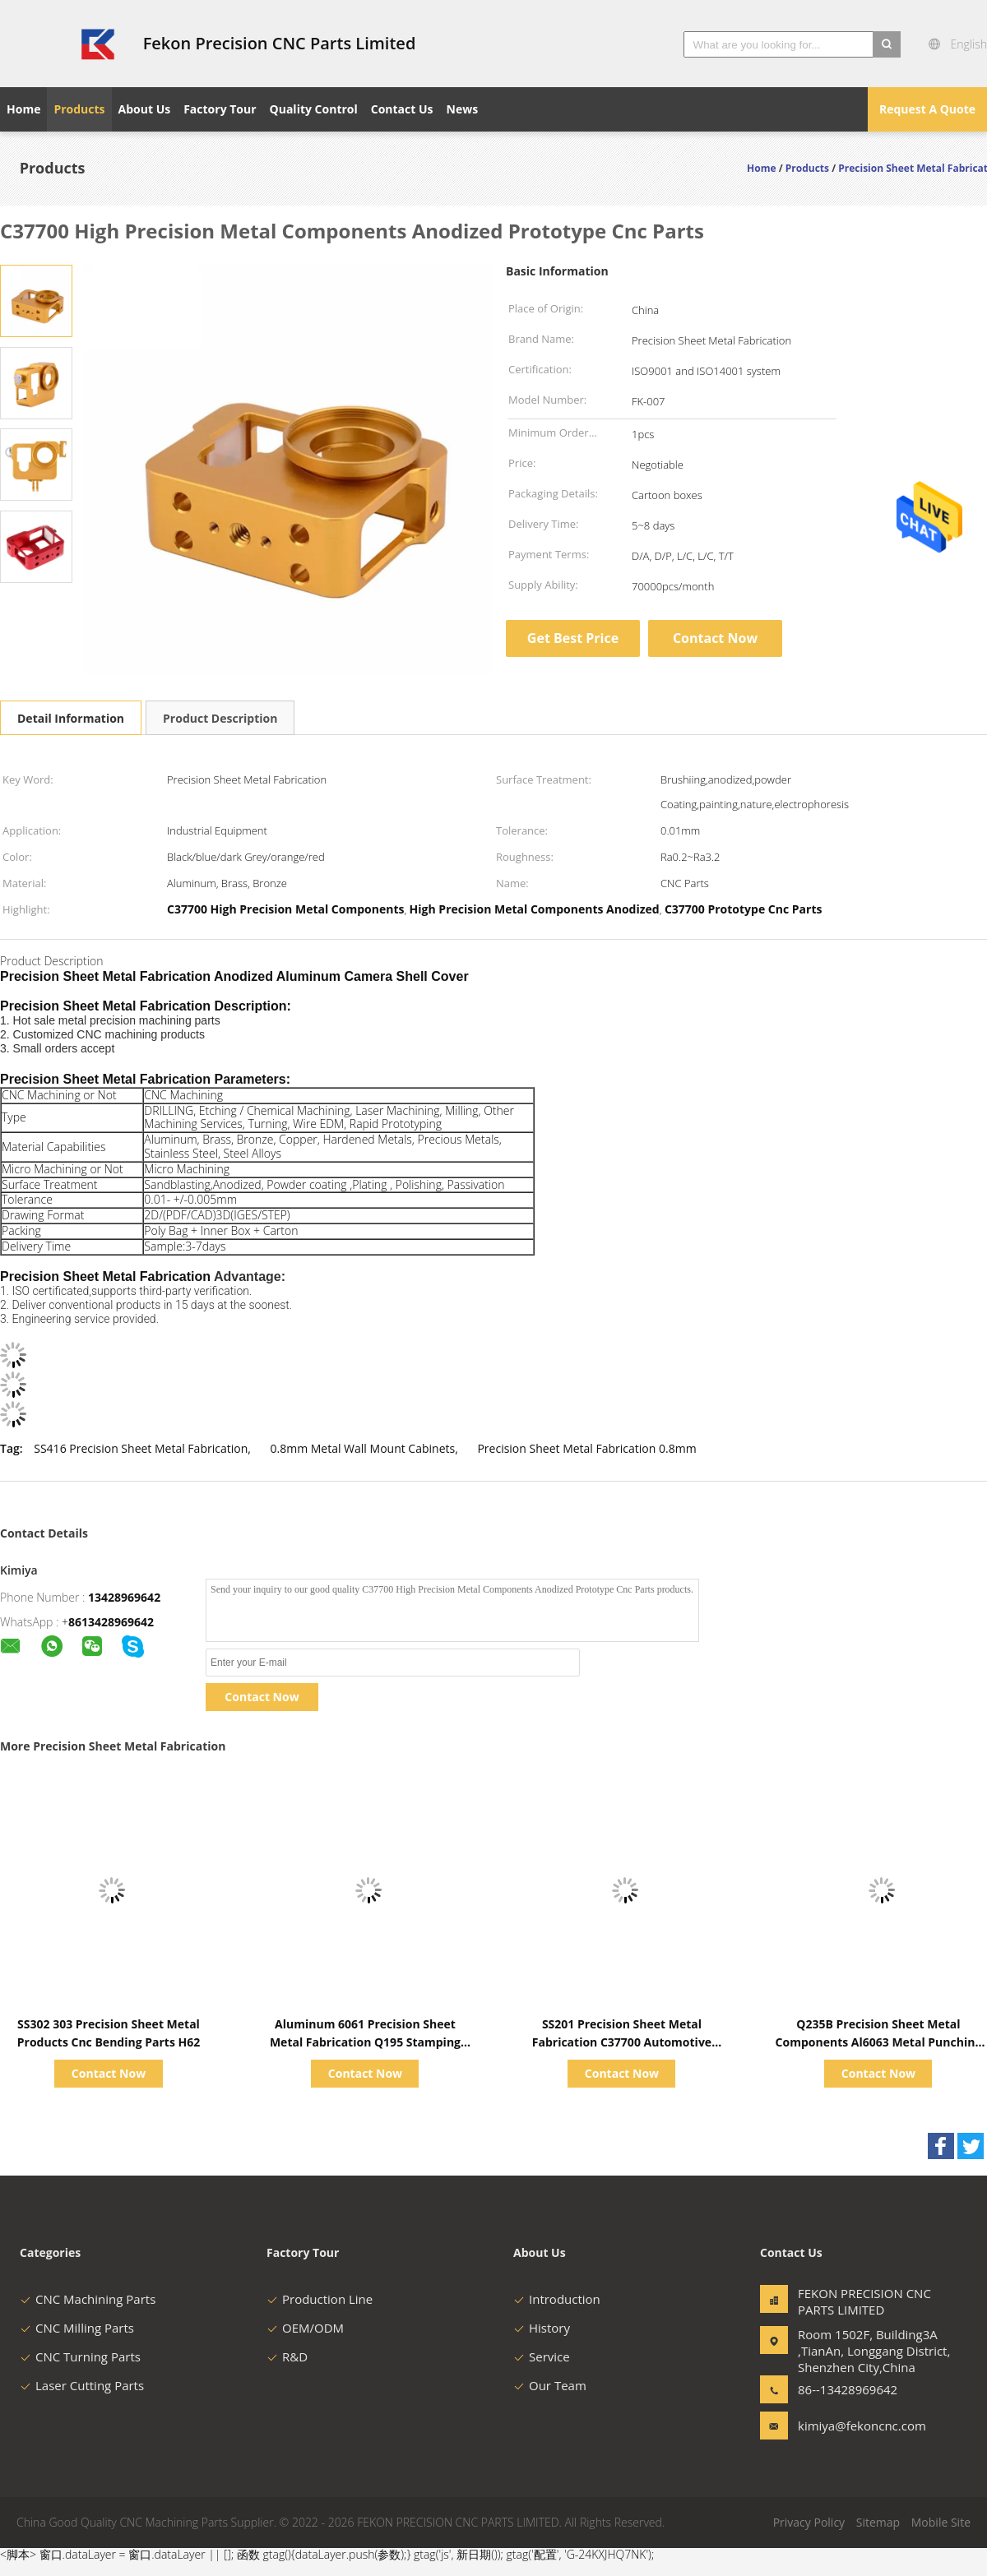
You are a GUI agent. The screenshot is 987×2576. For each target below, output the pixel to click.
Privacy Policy (809, 2522)
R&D (287, 2356)
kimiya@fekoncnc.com (849, 2425)
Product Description (220, 718)
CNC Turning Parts (80, 2356)
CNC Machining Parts (87, 2299)
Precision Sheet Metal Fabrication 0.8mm (586, 1448)
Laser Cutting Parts (82, 2385)
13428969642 (124, 1597)
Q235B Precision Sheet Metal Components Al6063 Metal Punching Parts (879, 2042)
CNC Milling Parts (77, 2327)
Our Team (549, 2385)
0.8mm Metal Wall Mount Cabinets (362, 1448)
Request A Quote (927, 109)
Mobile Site (941, 2522)
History (541, 2327)
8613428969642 (111, 1622)
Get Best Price (573, 638)
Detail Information (70, 718)
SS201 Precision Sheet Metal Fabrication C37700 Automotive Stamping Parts (621, 2042)
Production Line (319, 2299)
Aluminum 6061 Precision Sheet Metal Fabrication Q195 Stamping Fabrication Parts (365, 2042)
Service (541, 2356)
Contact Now (715, 638)
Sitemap (878, 2522)
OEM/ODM (305, 2327)
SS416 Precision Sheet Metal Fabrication (141, 1448)
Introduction (556, 2299)
